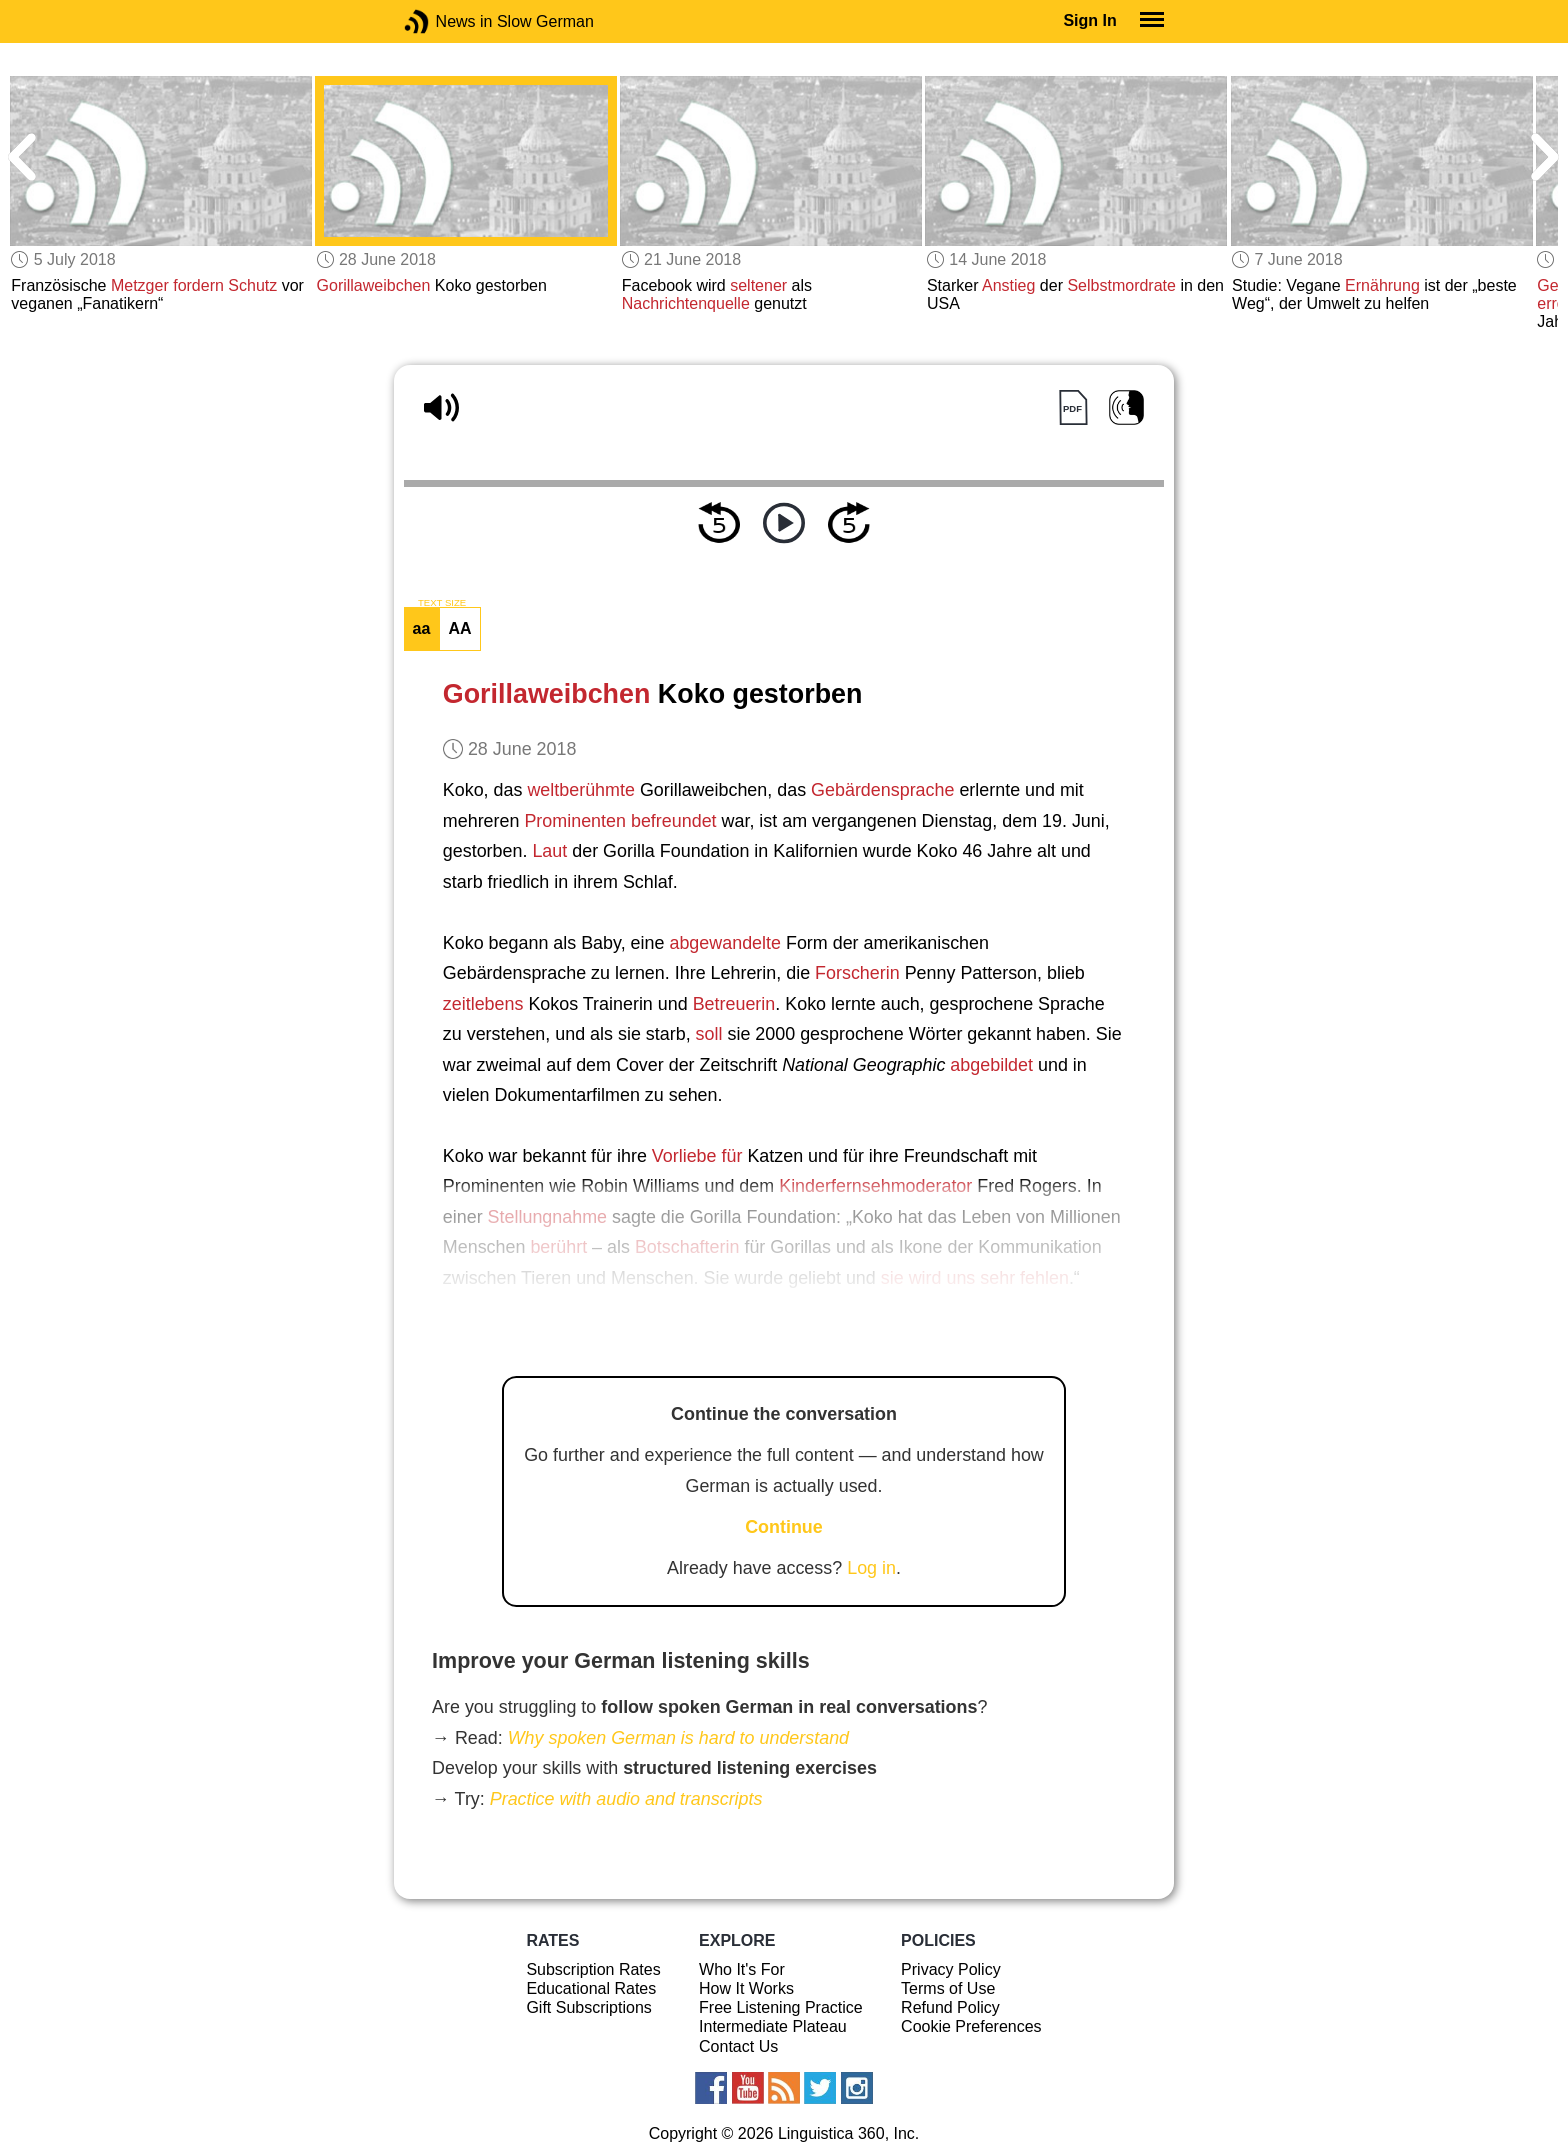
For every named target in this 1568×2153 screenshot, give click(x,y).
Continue (784, 1527)
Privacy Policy (951, 1969)
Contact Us (738, 2046)
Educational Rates (591, 1988)
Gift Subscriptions (588, 2007)
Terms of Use (948, 1988)
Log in (871, 1568)
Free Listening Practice (781, 2007)
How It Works (746, 1988)
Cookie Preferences (971, 2026)
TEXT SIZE (442, 603)
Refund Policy (950, 2007)
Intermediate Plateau (773, 2026)
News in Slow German (446, 21)
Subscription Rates (593, 1969)
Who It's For (742, 1969)
